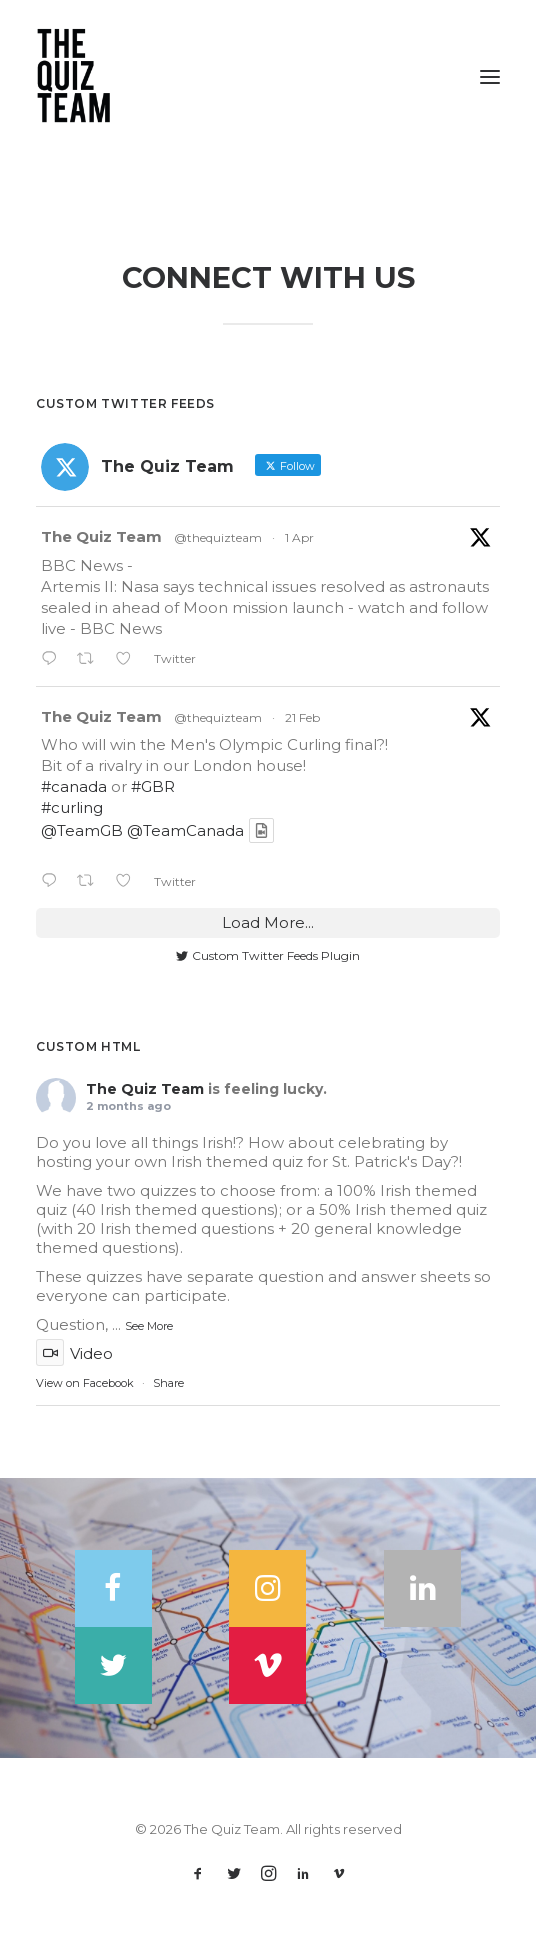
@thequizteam (218, 537)
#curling (72, 807)
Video (74, 1353)
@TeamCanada (185, 830)
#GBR (153, 786)
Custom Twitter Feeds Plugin (268, 955)
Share (168, 1383)
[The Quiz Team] (268, 77)
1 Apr (299, 537)
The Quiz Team (101, 536)
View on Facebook (85, 1383)
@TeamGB (82, 830)
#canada (74, 786)
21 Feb (302, 717)
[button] (490, 77)
